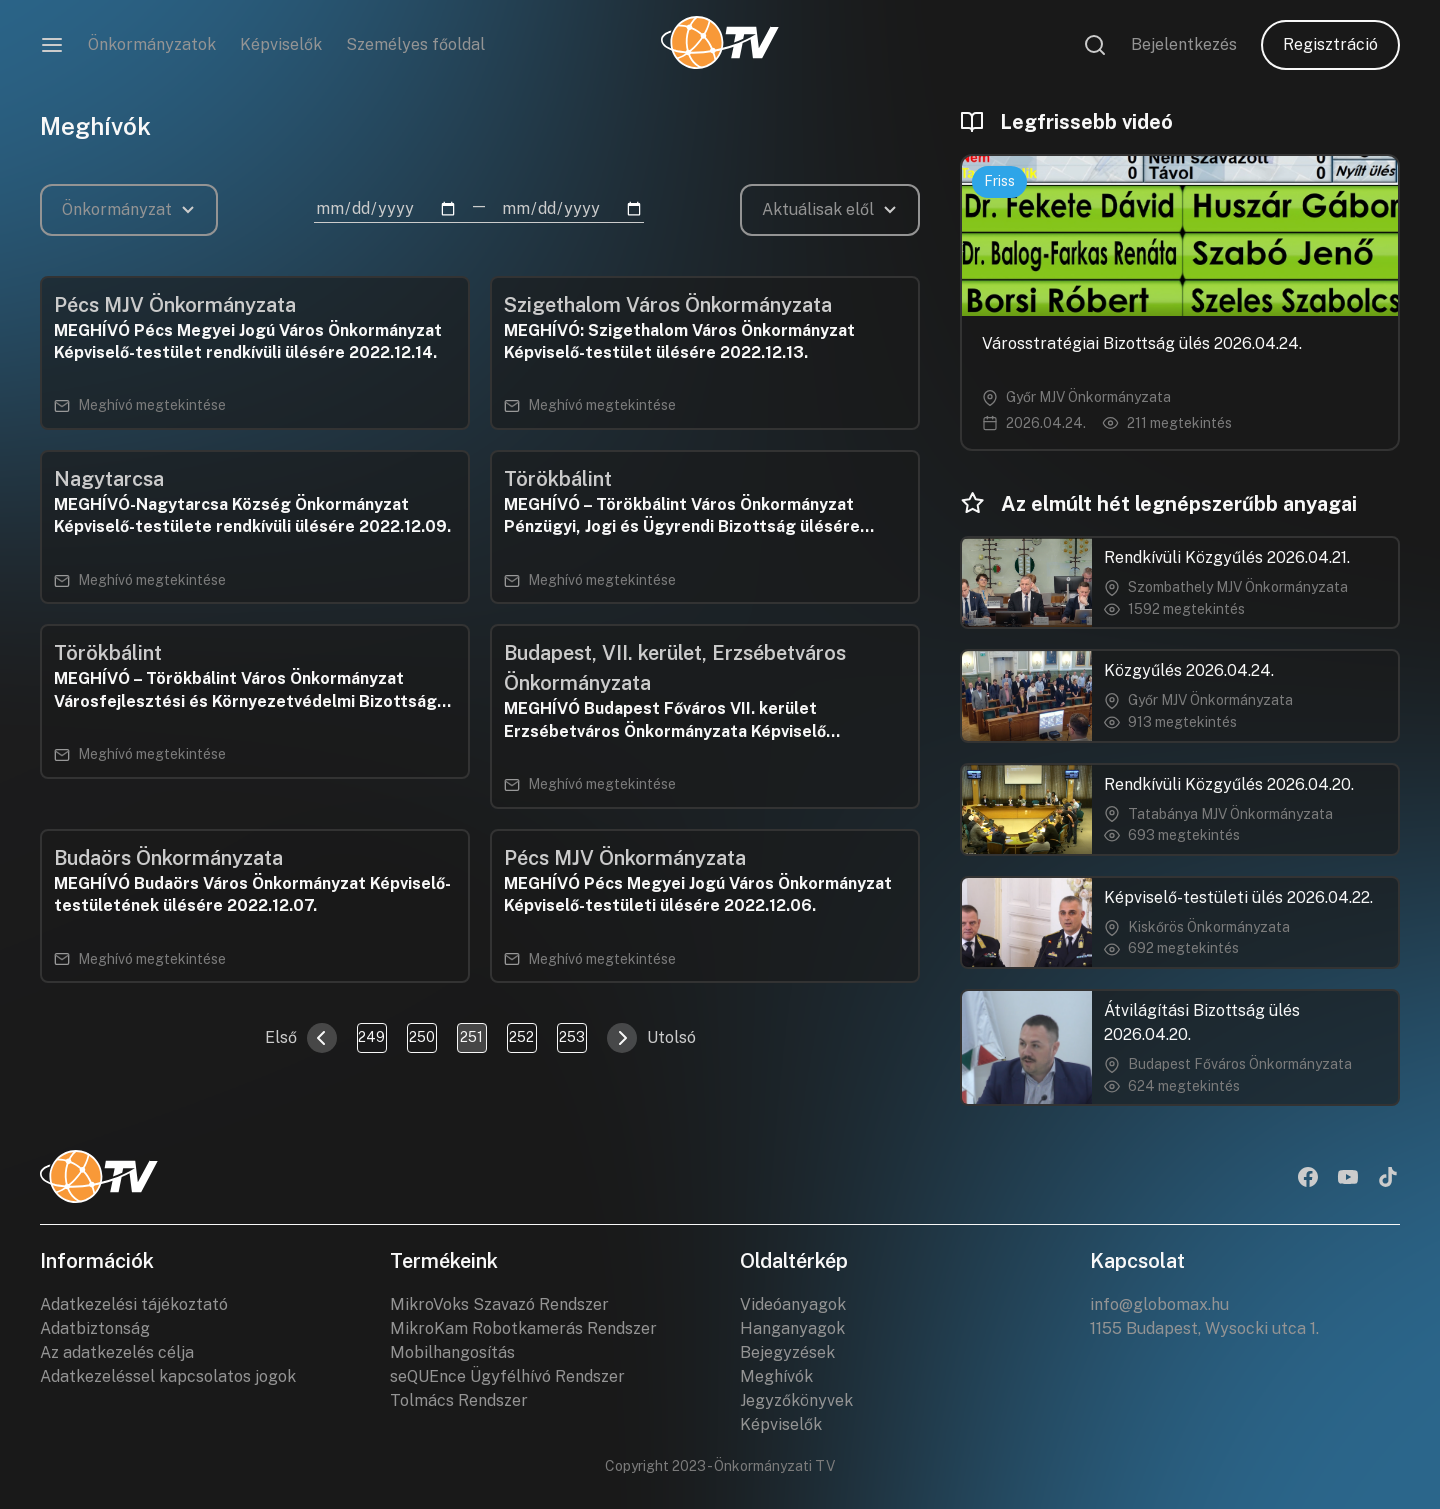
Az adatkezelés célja (117, 1352)
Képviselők (281, 44)
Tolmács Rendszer (459, 1400)
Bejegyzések (787, 1352)
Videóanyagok (793, 1304)
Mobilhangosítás (452, 1352)
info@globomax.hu (1159, 1304)
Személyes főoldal (415, 44)
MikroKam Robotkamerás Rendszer (523, 1328)
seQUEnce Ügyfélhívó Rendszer (507, 1376)
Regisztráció (1330, 44)
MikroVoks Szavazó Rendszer (499, 1304)
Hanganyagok (792, 1328)
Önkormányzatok (152, 44)
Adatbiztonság (95, 1328)
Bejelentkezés (1184, 44)
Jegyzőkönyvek (796, 1400)
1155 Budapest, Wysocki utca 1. (1204, 1328)
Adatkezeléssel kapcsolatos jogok (168, 1376)
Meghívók (776, 1376)
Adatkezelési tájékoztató (134, 1304)
